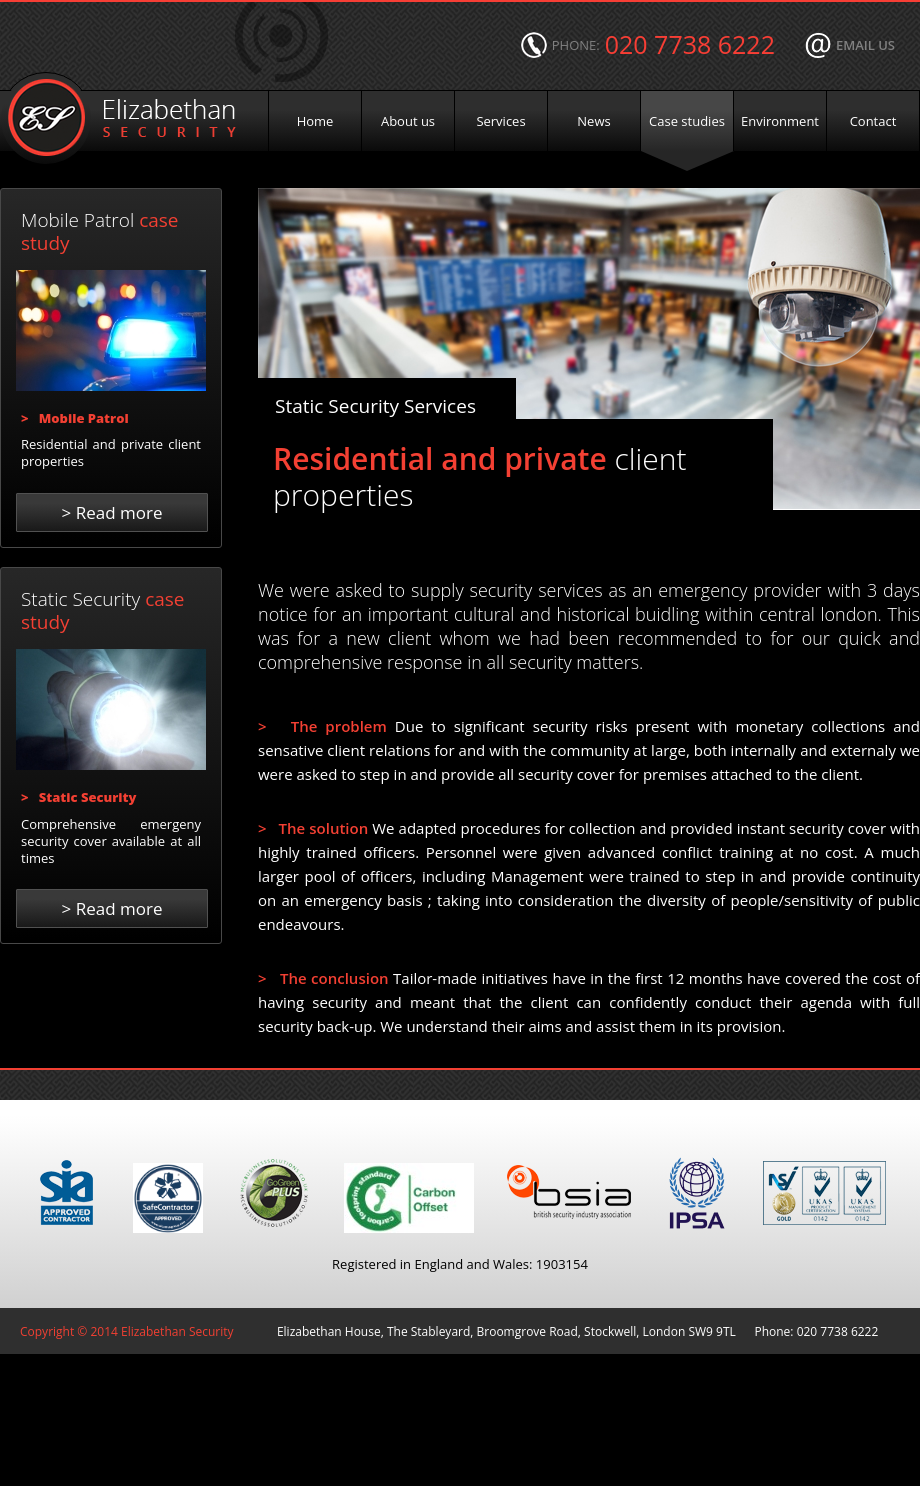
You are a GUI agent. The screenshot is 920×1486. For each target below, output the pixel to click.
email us (865, 45)
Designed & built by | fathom (461, 1378)
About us (408, 121)
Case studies (687, 121)
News (593, 121)
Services (500, 121)
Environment (780, 121)
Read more (112, 512)
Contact (873, 121)
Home (315, 121)
